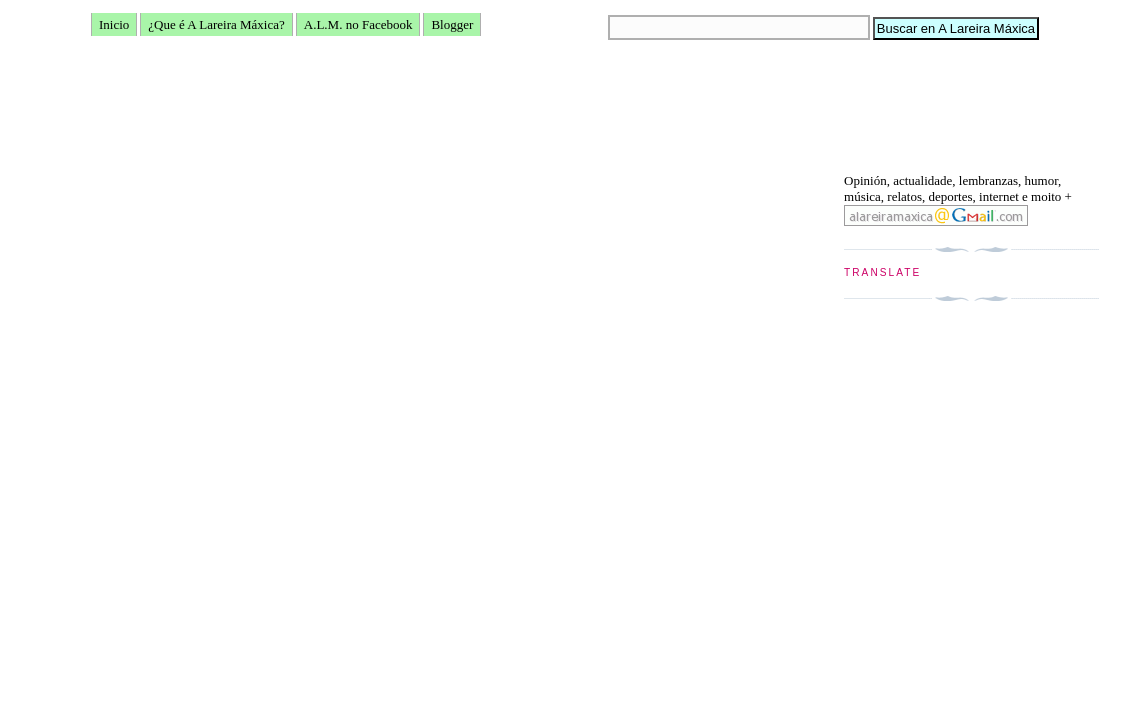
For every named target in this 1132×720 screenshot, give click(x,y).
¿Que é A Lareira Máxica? (216, 24)
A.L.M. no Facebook (358, 24)
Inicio (114, 24)
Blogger (452, 24)
